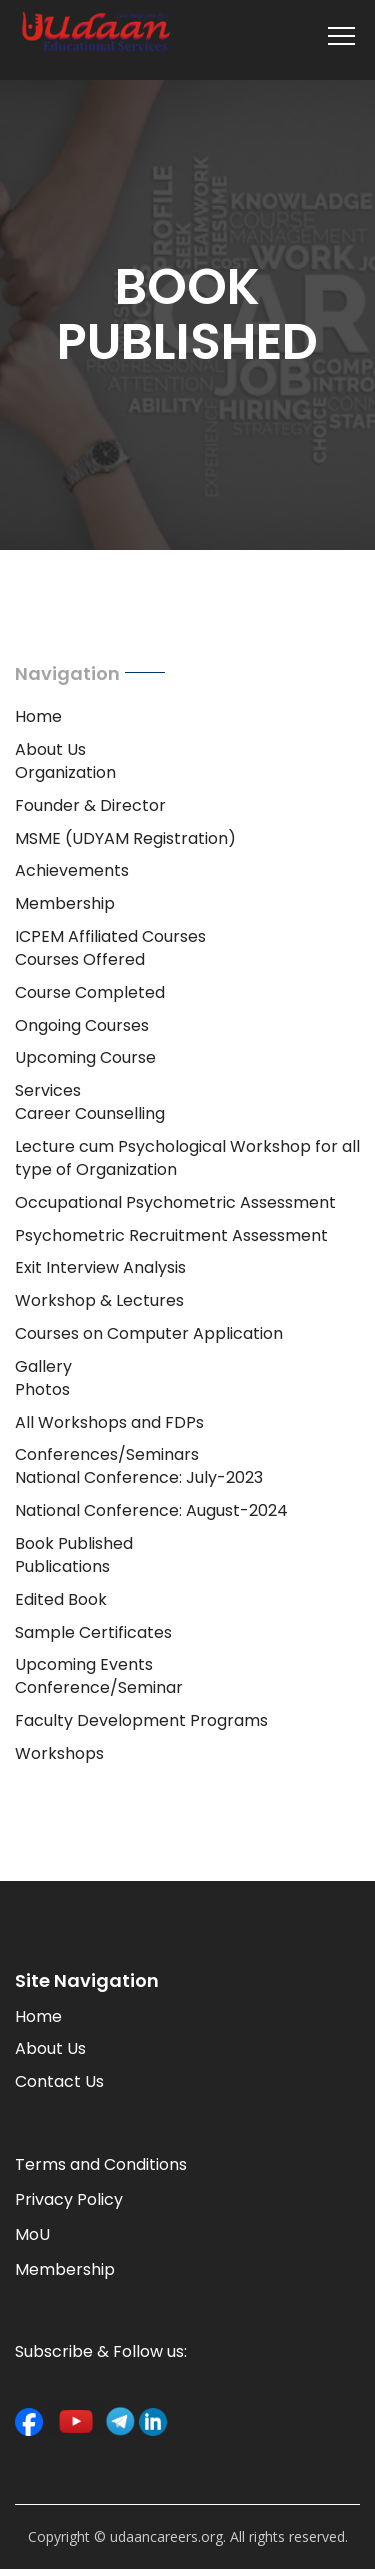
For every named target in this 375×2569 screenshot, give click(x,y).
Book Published (74, 1543)
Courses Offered (80, 959)
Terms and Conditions (101, 2164)
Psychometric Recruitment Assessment (171, 1235)
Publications (62, 1566)
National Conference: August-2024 (151, 1510)
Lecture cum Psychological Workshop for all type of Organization (187, 1158)
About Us (50, 749)
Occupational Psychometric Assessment (175, 1202)
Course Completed (90, 992)
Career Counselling (90, 1113)
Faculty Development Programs (141, 1720)
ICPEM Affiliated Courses (110, 936)
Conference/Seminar (99, 1687)
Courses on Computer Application (149, 1333)
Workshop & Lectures (99, 1300)
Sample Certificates (93, 1632)
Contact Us (59, 2081)
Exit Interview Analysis (100, 1267)
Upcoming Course (85, 1057)
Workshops (59, 1753)
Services (48, 1090)
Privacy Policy (69, 2199)
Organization (65, 772)
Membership (65, 903)
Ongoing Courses (82, 1025)
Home (38, 716)
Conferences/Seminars (107, 1454)
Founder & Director (90, 805)
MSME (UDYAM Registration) (125, 838)
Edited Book (61, 1599)
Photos (42, 1389)
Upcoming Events (84, 1664)
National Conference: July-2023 (139, 1477)
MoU (32, 2234)
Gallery (43, 1366)
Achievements (72, 870)
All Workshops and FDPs (109, 1422)
